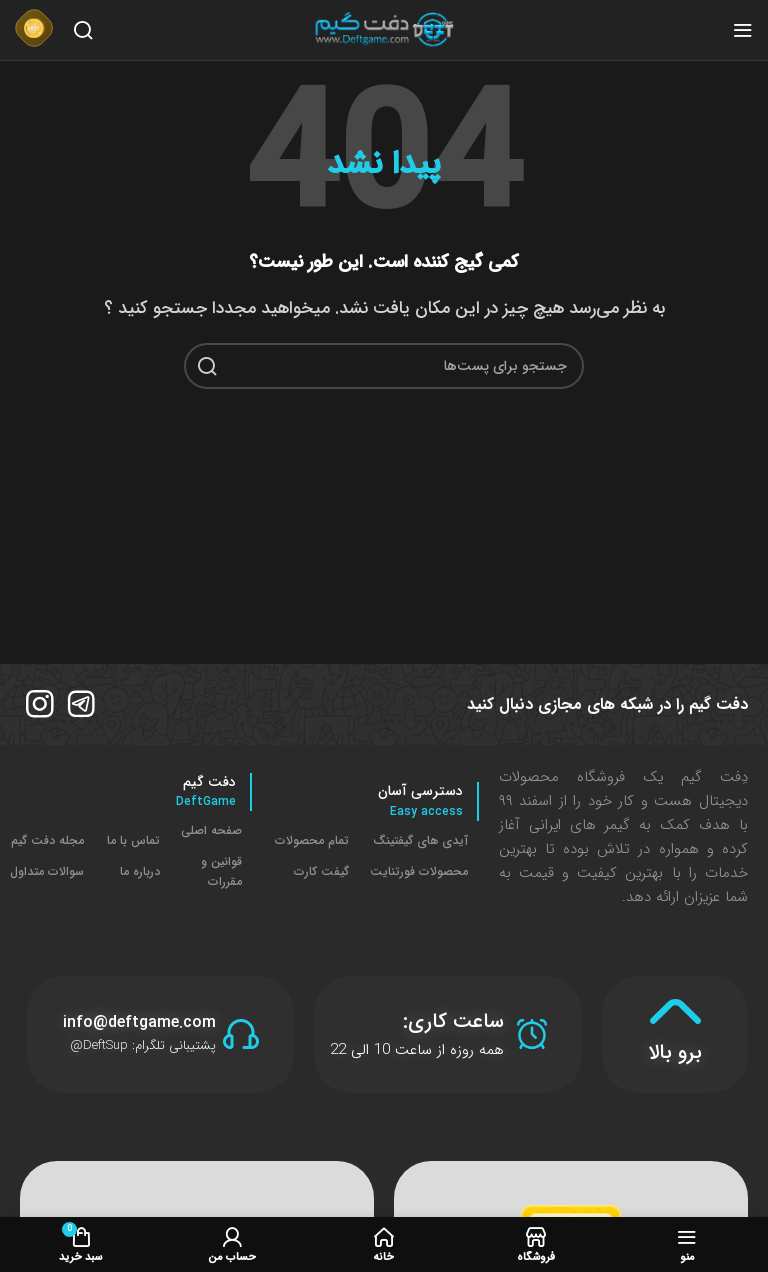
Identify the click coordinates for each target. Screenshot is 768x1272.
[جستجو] (83, 30)
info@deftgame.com (139, 1021)
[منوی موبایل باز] (743, 30)
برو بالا (675, 1050)
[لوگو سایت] (384, 29)
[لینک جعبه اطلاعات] (34, 30)
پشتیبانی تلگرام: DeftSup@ (143, 1044)
